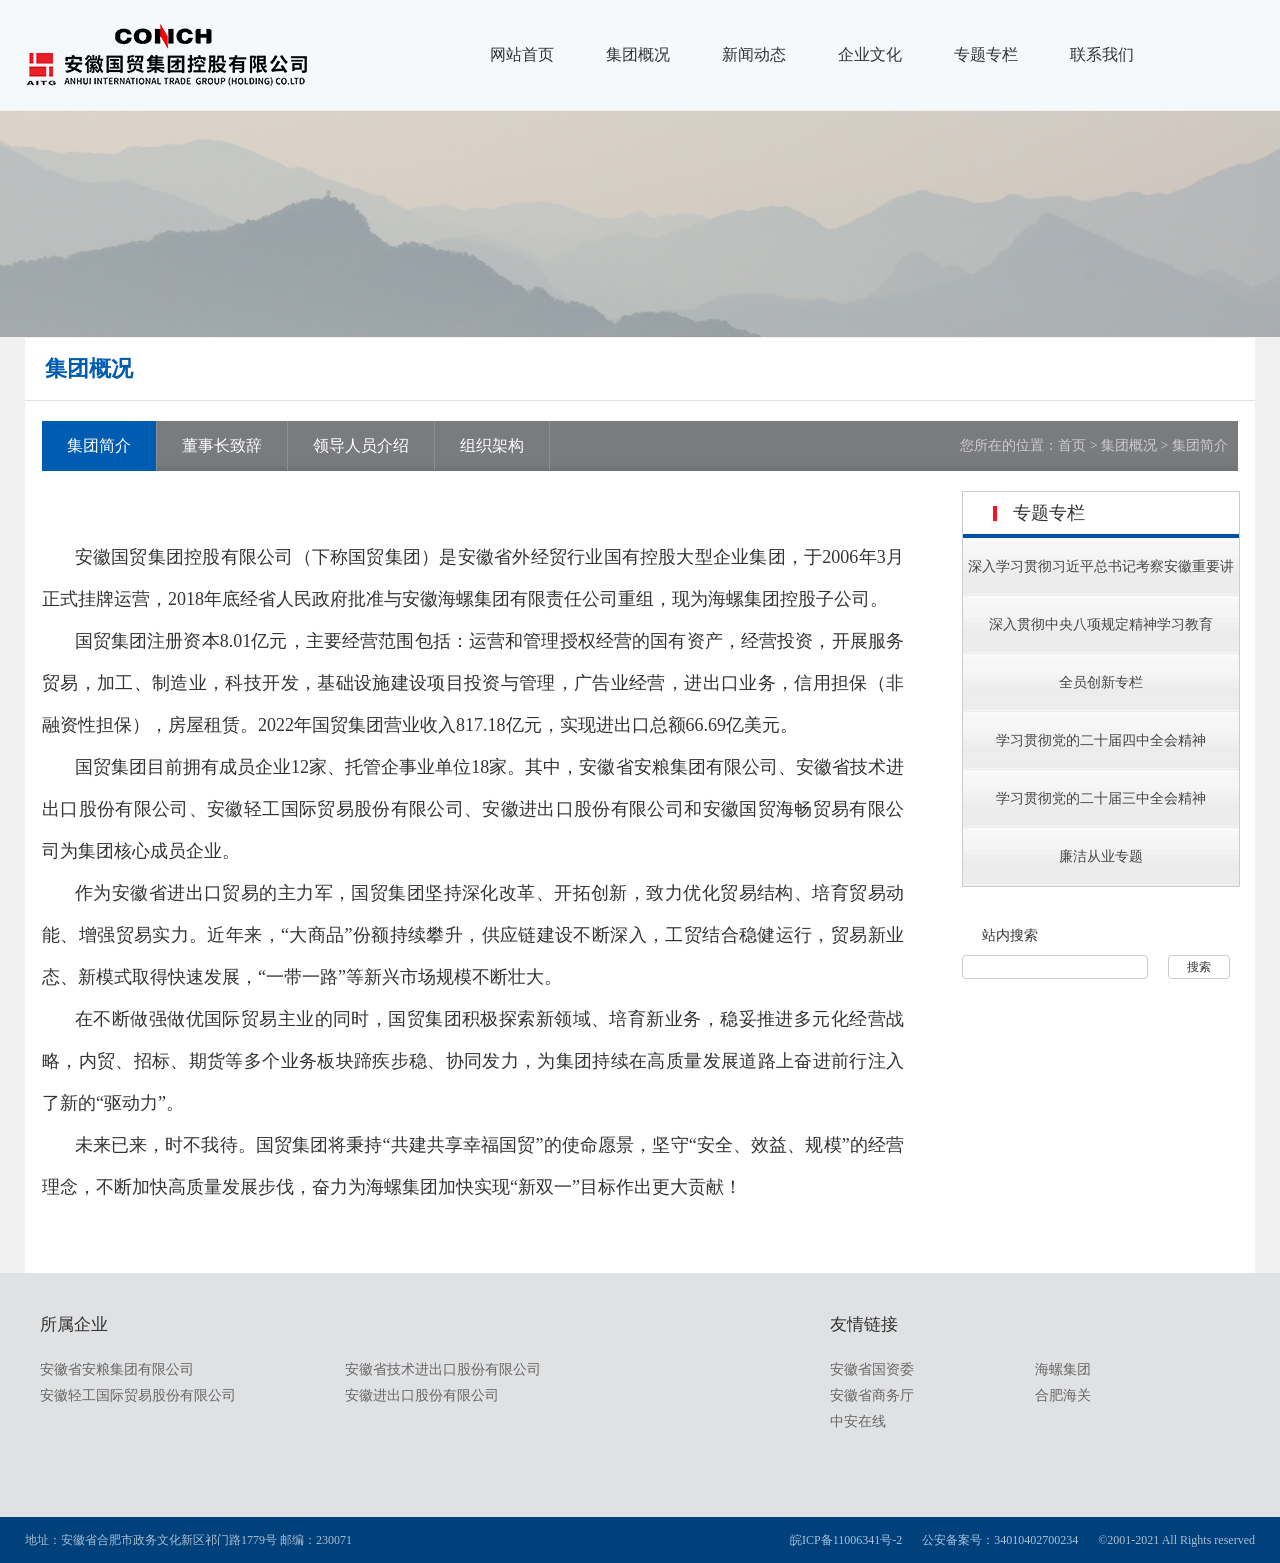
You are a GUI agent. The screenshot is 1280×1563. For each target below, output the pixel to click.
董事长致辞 (222, 445)
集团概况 (638, 54)
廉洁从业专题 (1101, 856)
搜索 (1199, 967)
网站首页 (522, 54)
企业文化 (870, 54)
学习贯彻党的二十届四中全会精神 (1101, 740)
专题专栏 (986, 54)
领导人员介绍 (361, 445)
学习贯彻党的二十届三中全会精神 (1101, 798)
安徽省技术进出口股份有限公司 (443, 1369)
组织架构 (492, 445)
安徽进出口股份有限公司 (422, 1395)
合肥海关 (1063, 1395)
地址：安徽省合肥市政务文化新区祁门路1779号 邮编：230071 (188, 1540)
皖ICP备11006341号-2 (846, 1540)
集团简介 (99, 445)
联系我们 (1102, 54)
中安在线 (858, 1421)
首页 (1072, 445)
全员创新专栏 (1101, 682)
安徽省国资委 (872, 1369)
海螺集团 (1063, 1369)
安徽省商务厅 (872, 1395)
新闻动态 (754, 54)
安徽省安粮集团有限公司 (117, 1369)
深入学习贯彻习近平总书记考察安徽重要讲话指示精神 (1101, 591)
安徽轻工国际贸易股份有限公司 (138, 1395)
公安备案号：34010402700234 (1000, 1540)
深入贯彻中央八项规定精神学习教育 (1101, 624)
